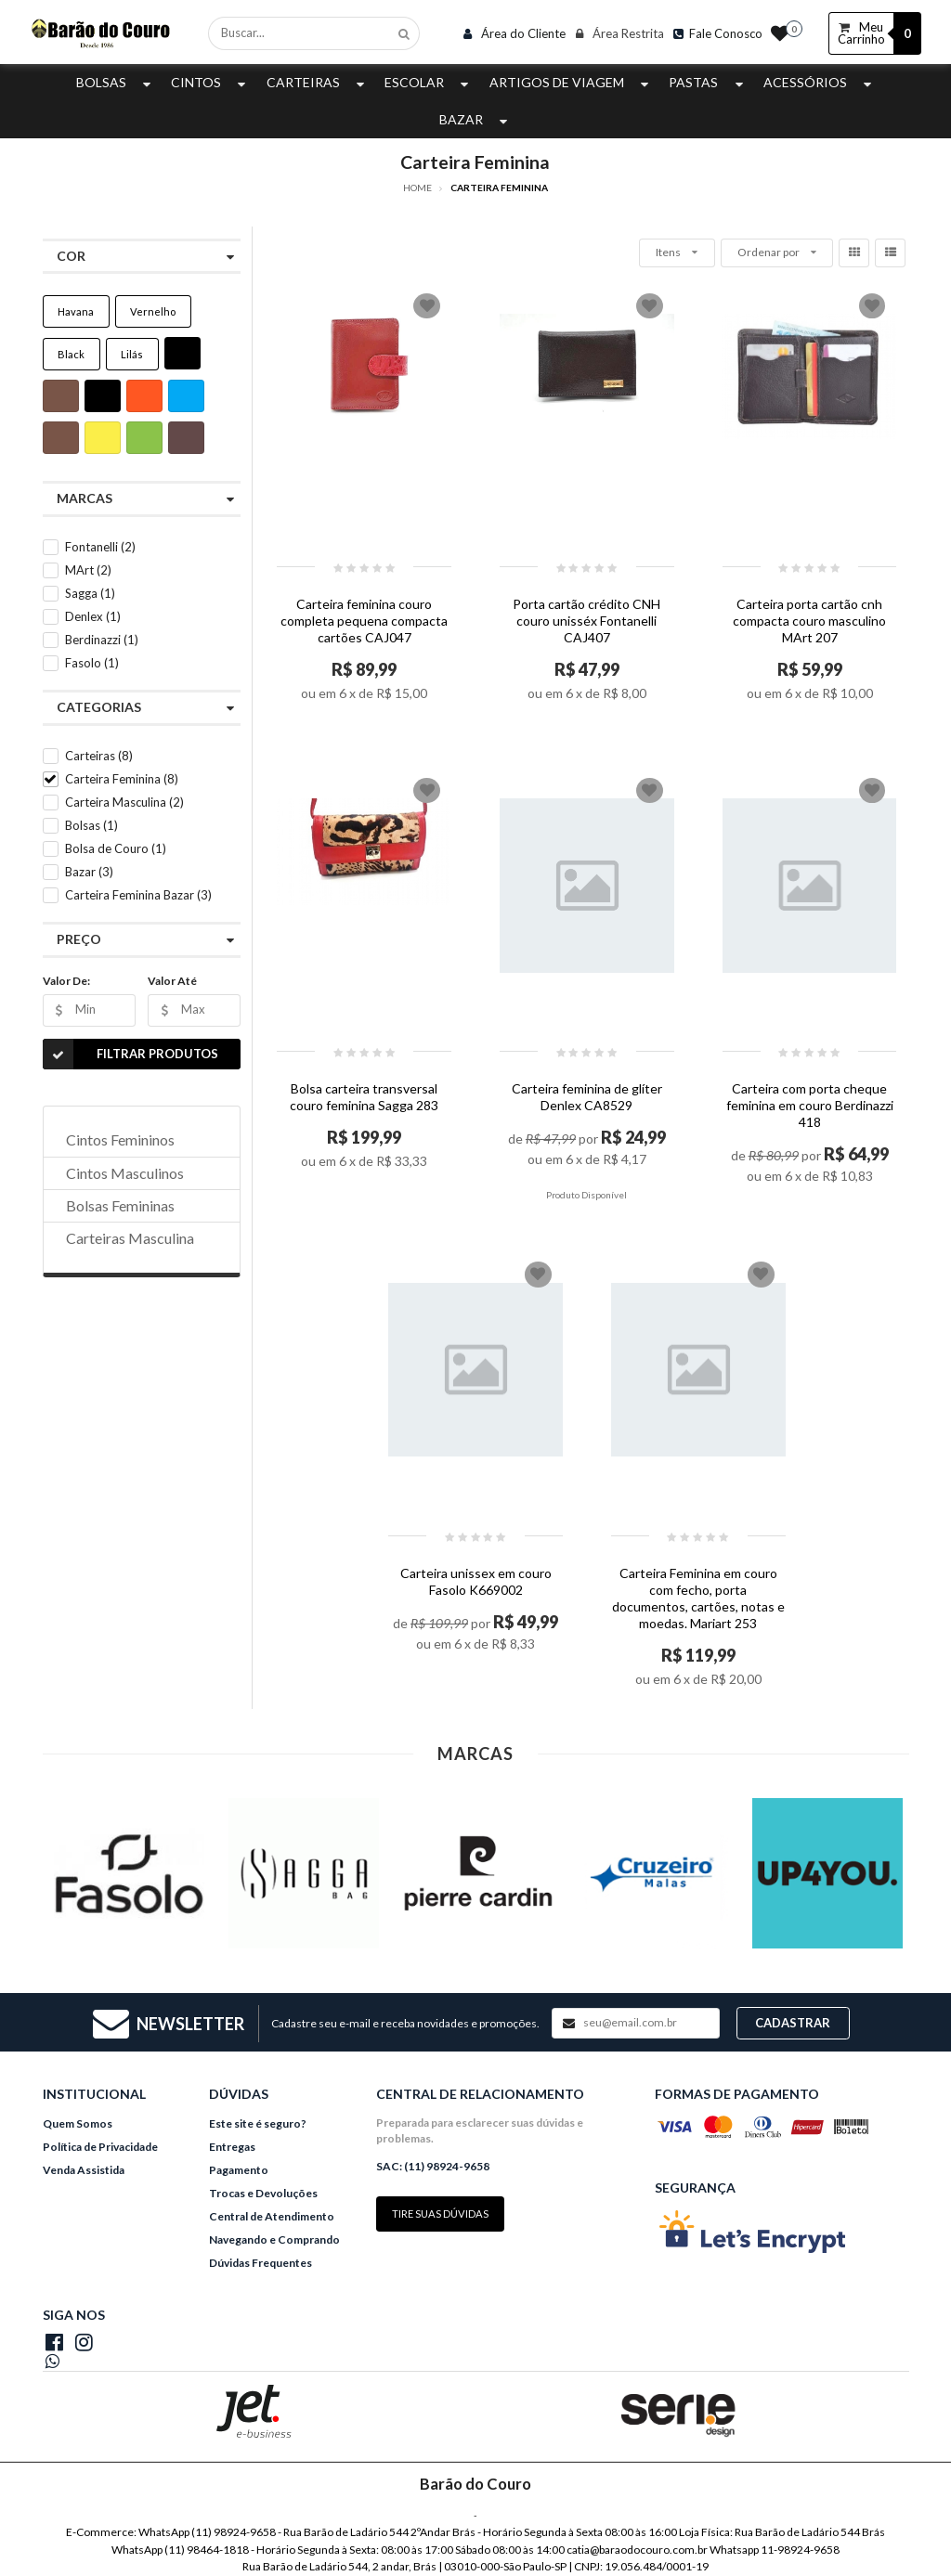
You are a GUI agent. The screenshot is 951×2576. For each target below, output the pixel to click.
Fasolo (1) (92, 662)
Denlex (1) (93, 616)
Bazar (475, 119)
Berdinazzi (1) (101, 639)
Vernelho (153, 311)
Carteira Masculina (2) (124, 802)
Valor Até (172, 981)
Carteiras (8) (99, 755)
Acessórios (819, 82)
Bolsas (115, 82)
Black (71, 354)
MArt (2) (88, 570)
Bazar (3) (89, 871)
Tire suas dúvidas (440, 2213)
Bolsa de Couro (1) (115, 848)
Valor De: (66, 981)
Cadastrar (792, 2022)
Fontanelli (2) (100, 546)
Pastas (708, 82)
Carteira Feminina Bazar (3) (138, 894)
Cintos (210, 82)
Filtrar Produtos (130, 1054)
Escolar (428, 82)
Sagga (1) (90, 593)
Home (417, 187)
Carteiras (318, 82)
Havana (76, 311)
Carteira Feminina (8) (121, 778)
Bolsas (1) (91, 825)
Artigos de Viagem (571, 82)
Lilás (132, 354)
